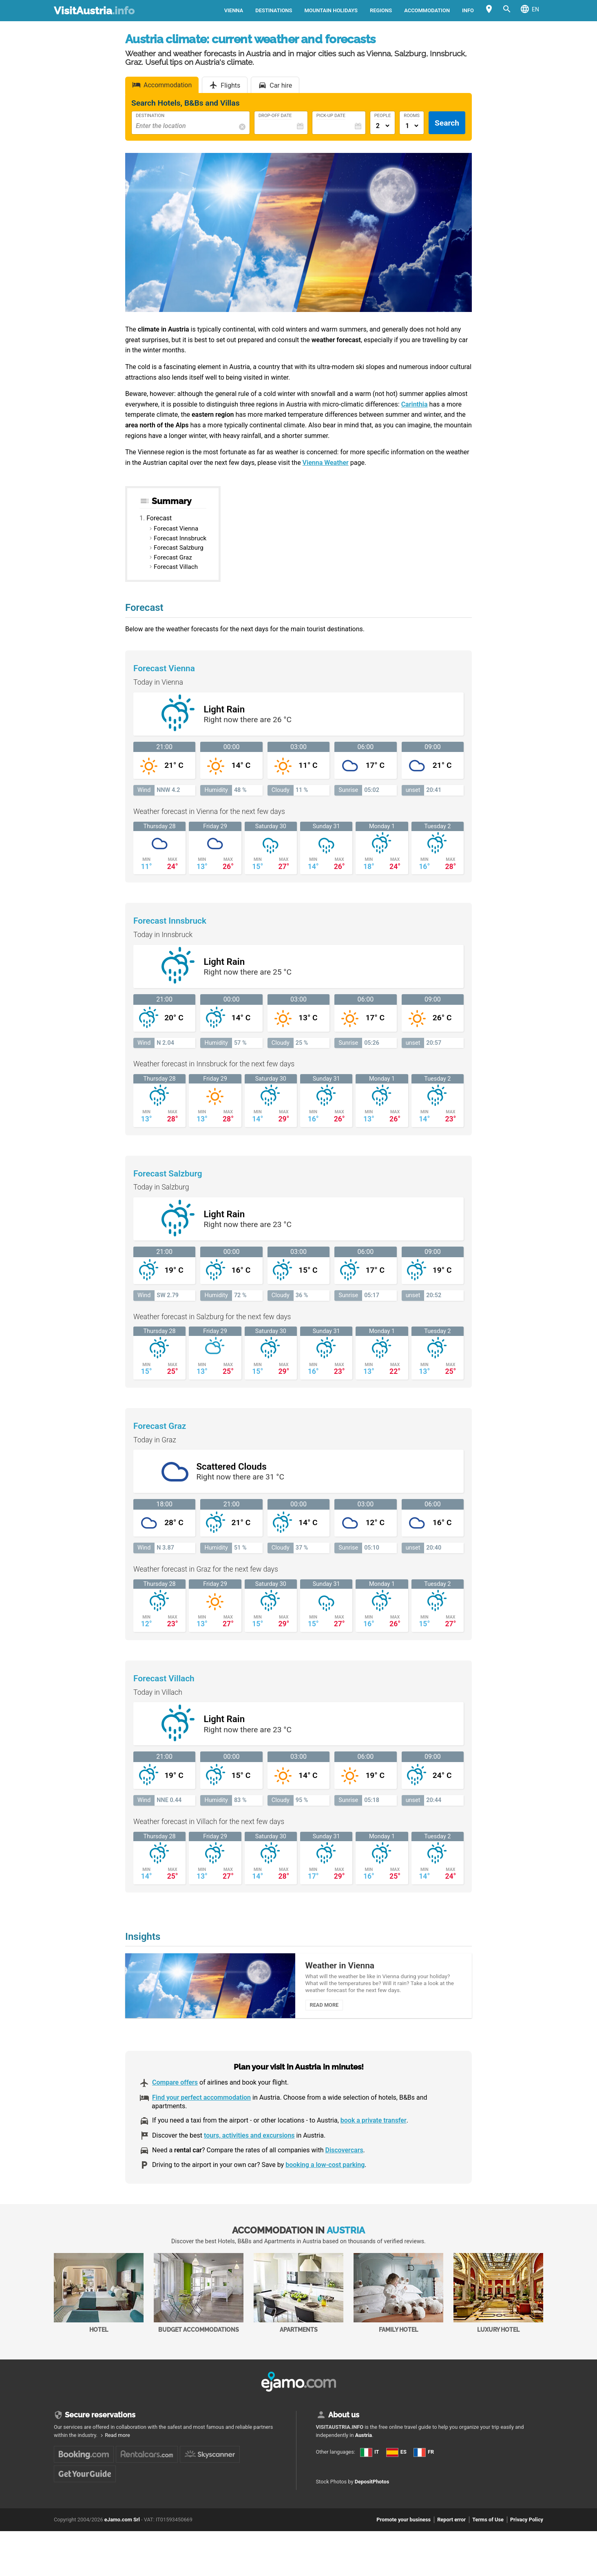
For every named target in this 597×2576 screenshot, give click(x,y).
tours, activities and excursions (249, 2144)
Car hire (281, 85)
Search (447, 123)
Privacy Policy (526, 2528)
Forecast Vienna (176, 528)
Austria (363, 2444)
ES (396, 2461)
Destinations (273, 10)
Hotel (99, 2302)
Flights (230, 85)
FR (423, 2461)
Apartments (298, 2302)
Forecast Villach (176, 566)
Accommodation (427, 10)
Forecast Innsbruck (180, 538)
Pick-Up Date (330, 115)
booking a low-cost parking (325, 2174)
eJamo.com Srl (122, 2528)
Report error (451, 2528)
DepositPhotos (372, 2491)
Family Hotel (398, 2302)
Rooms (412, 115)
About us (343, 2423)
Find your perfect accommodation (201, 2106)
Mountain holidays (331, 10)
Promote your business (403, 2528)
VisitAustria (94, 10)
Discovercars (344, 2159)
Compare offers (175, 2091)
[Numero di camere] (412, 126)
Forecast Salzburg (178, 547)
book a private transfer (374, 2129)
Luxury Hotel (498, 2302)
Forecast (159, 518)
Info (468, 10)
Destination (150, 115)
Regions (381, 10)
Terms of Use (488, 2528)
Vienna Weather (326, 463)
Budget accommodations (198, 2302)
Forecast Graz (173, 557)
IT (369, 2461)
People (382, 115)
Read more (117, 2444)
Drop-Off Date (275, 115)
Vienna (233, 10)
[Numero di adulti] (382, 126)
